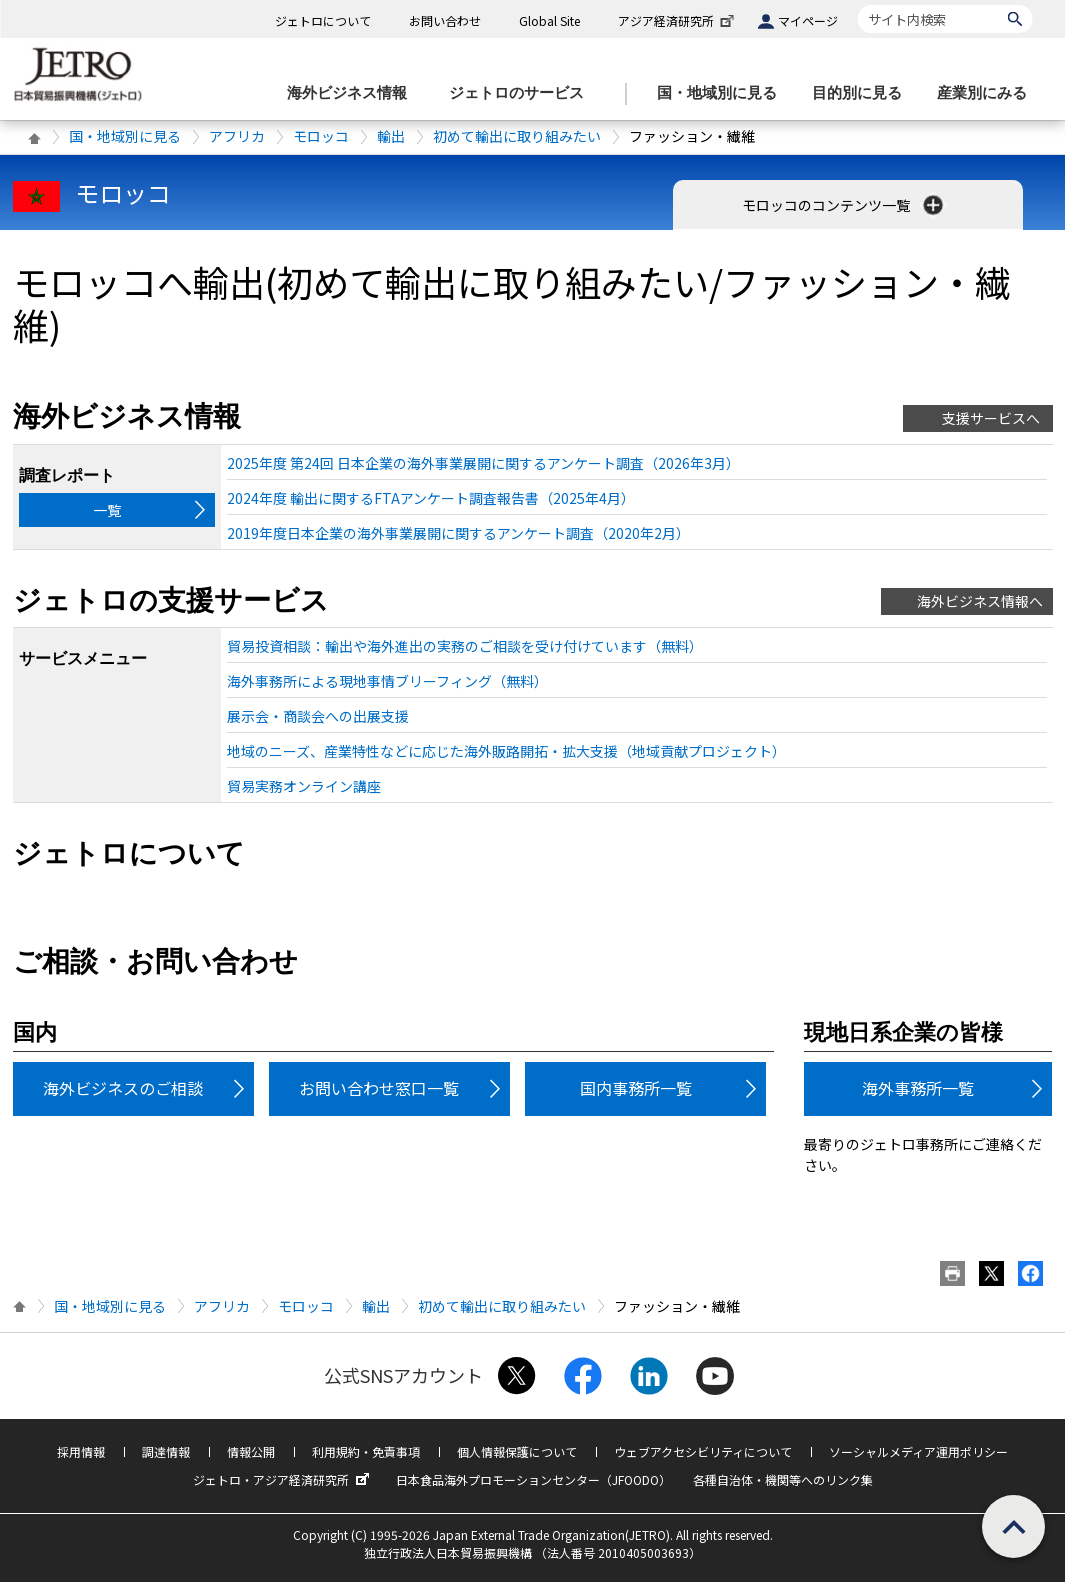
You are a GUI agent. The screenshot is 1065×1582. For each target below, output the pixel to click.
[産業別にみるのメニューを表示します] (988, 93)
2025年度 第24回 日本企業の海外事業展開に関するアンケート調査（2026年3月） (483, 463)
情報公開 (251, 1451)
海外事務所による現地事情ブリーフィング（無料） (387, 681)
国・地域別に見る (125, 136)
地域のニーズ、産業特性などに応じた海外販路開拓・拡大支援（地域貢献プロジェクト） (506, 751)
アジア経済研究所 (678, 20)
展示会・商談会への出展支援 (318, 716)
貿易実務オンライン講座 (304, 786)
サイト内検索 (857, 4)
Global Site (549, 20)
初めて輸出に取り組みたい (517, 136)
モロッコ (321, 136)
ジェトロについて (323, 20)
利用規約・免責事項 (366, 1451)
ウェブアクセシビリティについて (703, 1451)
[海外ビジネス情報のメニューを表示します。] (353, 93)
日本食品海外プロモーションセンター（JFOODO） (533, 1479)
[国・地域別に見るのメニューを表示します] (723, 93)
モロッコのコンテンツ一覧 (844, 205)
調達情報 (166, 1451)
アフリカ (237, 136)
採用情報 (81, 1451)
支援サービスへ (991, 418)
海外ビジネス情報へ (980, 601)
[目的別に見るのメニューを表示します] (863, 93)
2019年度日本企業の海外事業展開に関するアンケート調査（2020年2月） (458, 533)
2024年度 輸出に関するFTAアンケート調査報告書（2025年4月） (431, 498)
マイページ (808, 20)
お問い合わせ (445, 20)
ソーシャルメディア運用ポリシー (918, 1451)
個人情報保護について (517, 1451)
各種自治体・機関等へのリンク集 (783, 1479)
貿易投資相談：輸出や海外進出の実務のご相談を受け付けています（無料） (465, 646)
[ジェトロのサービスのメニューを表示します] (522, 93)
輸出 (391, 136)
